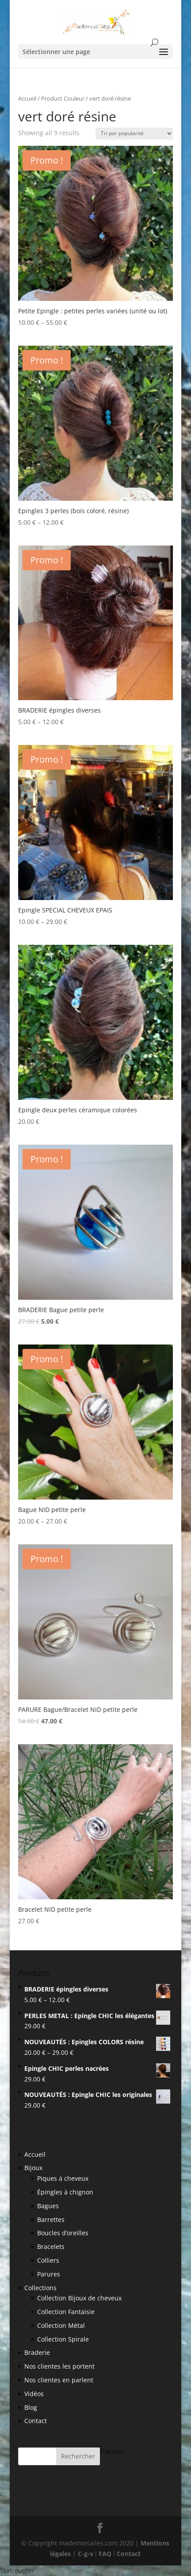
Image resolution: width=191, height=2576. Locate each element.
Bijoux (33, 2167)
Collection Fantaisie (66, 2311)
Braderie (37, 2352)
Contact (35, 2420)
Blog (30, 2407)
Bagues (48, 2206)
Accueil (27, 98)
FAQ (105, 2553)
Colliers (48, 2260)
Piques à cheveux (62, 2178)
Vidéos (34, 2393)
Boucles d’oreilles (62, 2233)
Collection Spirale (63, 2339)
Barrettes (51, 2219)
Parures (48, 2274)
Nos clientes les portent (59, 2366)
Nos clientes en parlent (58, 2380)
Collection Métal (61, 2325)
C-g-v (85, 2553)
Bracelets (51, 2246)
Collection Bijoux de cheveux (79, 2298)
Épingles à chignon (65, 2192)
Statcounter (17, 2570)
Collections (40, 2288)
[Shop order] (134, 134)
